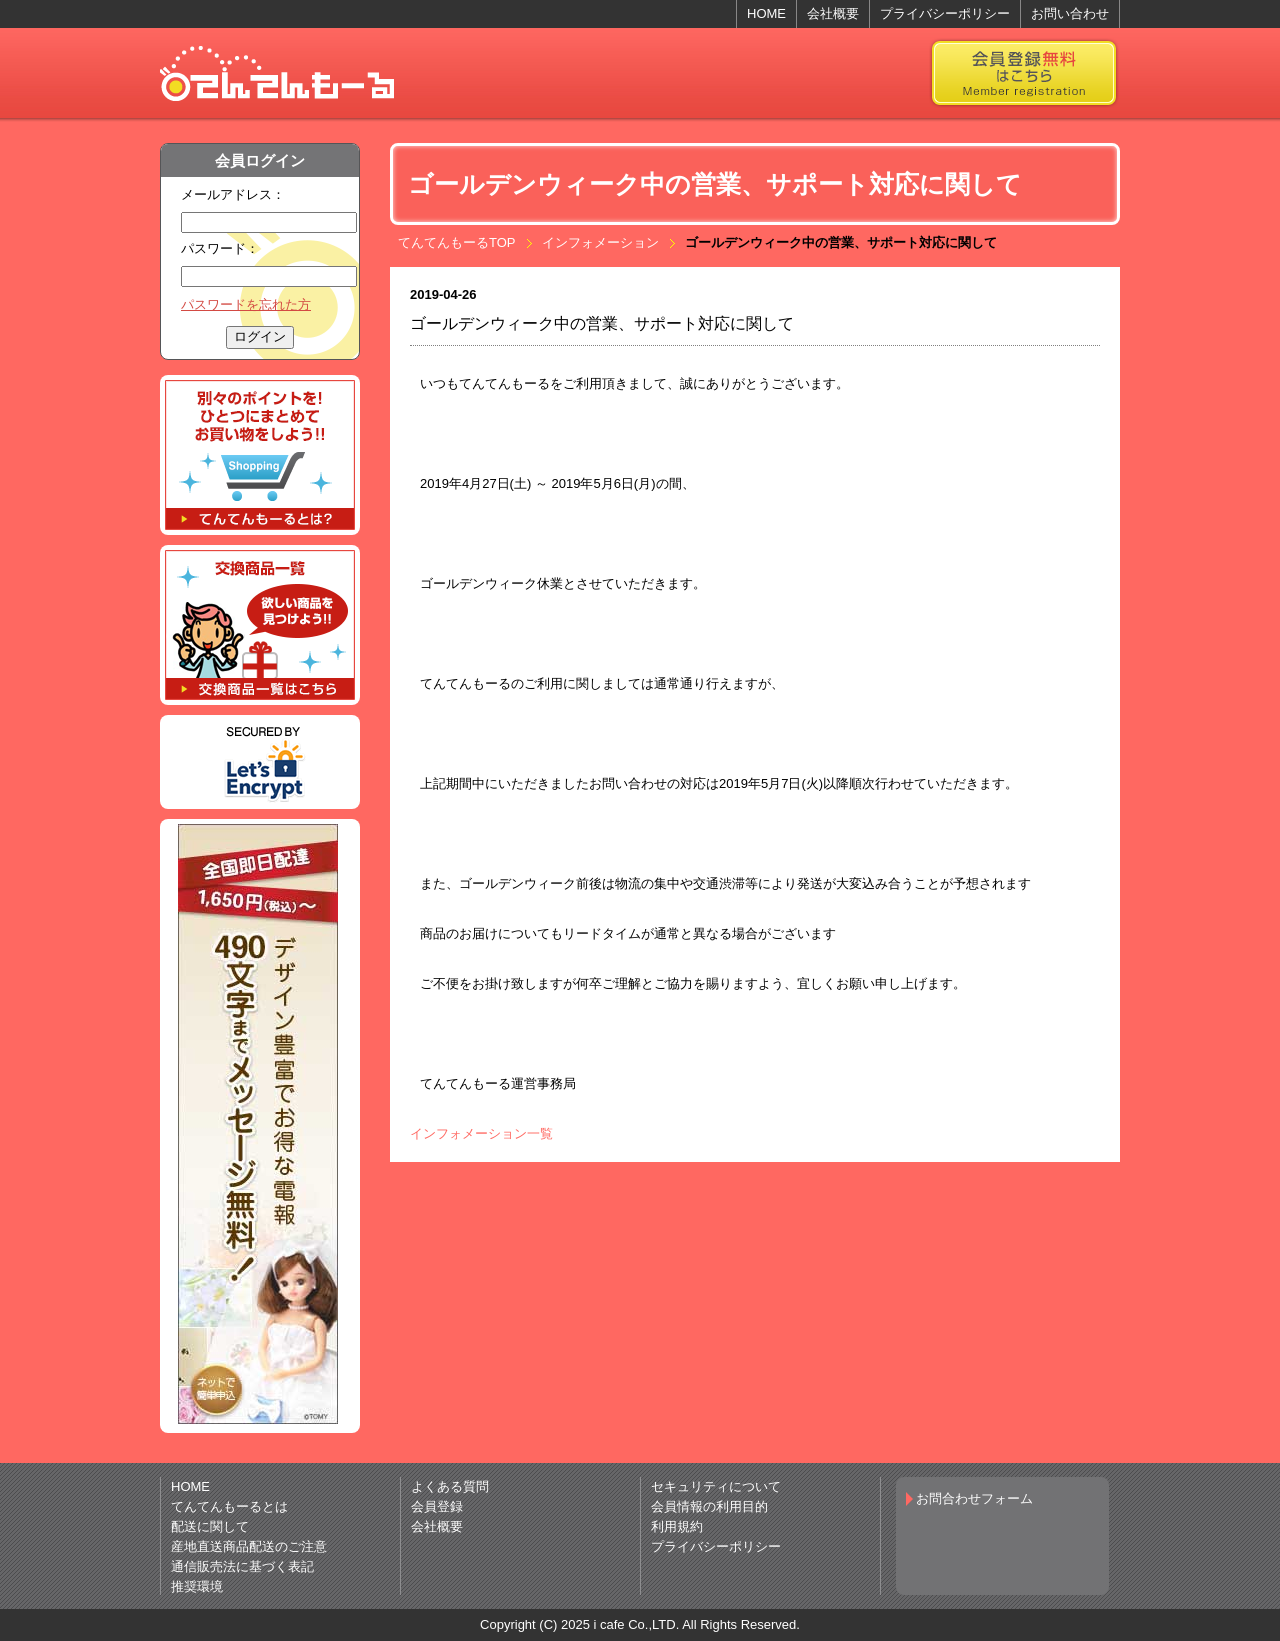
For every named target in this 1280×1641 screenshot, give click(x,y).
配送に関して (210, 1526)
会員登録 (437, 1506)
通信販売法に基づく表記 (242, 1566)
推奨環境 (197, 1586)
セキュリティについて (716, 1486)
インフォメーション (600, 242)
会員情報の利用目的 (709, 1506)
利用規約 (677, 1526)
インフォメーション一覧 (481, 1133)
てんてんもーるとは (229, 1506)
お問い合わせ (1070, 13)
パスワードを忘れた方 (246, 304)
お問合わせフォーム (974, 1498)
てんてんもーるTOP (457, 242)
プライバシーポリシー (945, 13)
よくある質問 (450, 1486)
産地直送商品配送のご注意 (249, 1546)
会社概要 (833, 13)
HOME (766, 13)
